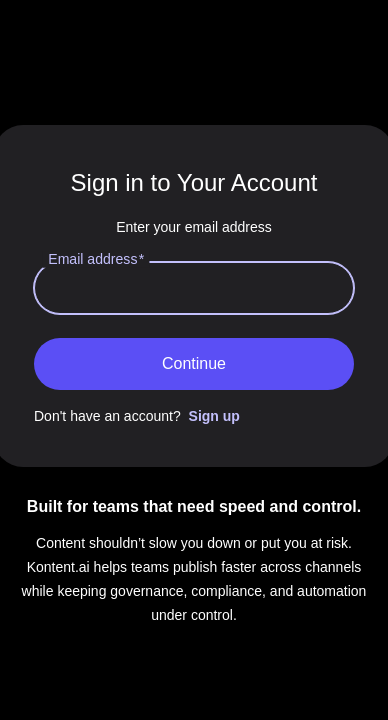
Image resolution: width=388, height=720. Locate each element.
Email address (96, 258)
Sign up (214, 416)
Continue (194, 363)
